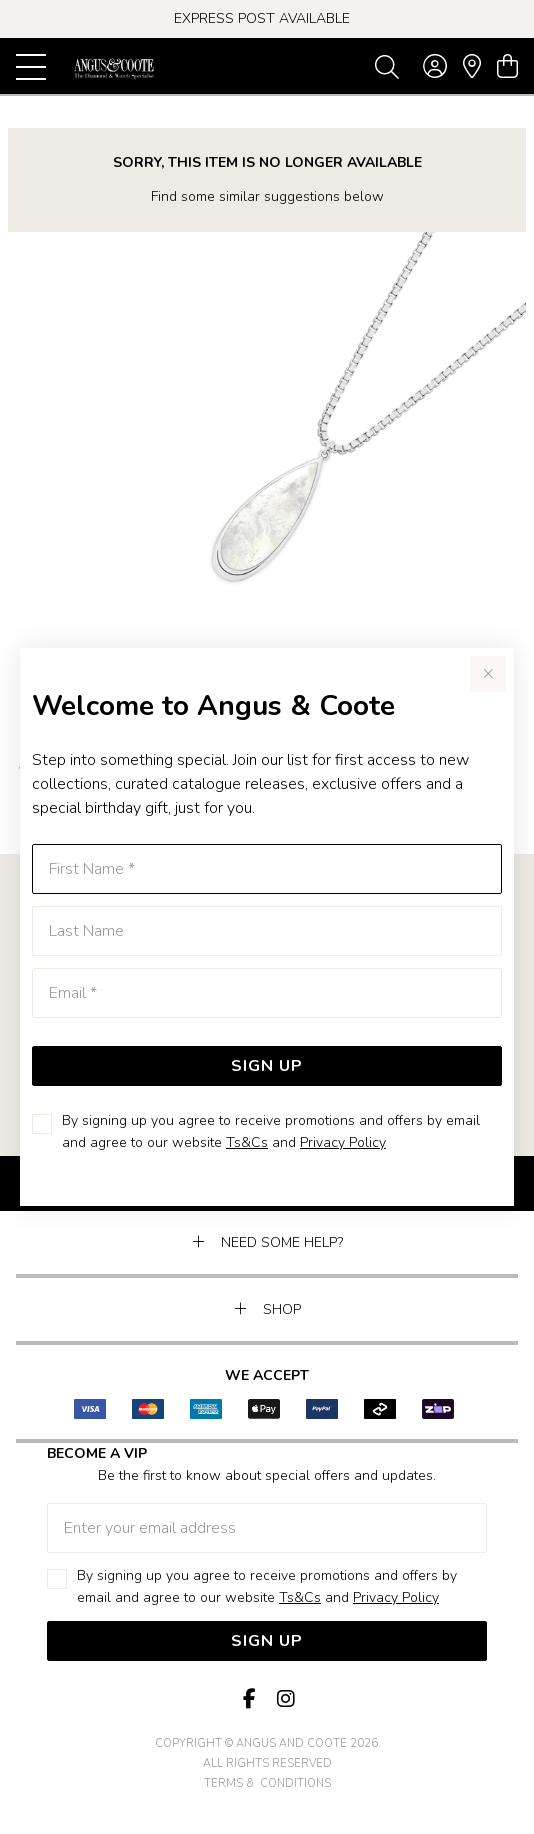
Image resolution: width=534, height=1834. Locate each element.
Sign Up (267, 1066)
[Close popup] (488, 674)
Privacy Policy (343, 1142)
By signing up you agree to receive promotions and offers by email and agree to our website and (271, 1131)
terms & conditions (267, 1783)
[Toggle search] (387, 66)
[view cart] (507, 67)
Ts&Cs (247, 1142)
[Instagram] (285, 1699)
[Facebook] (249, 1699)
